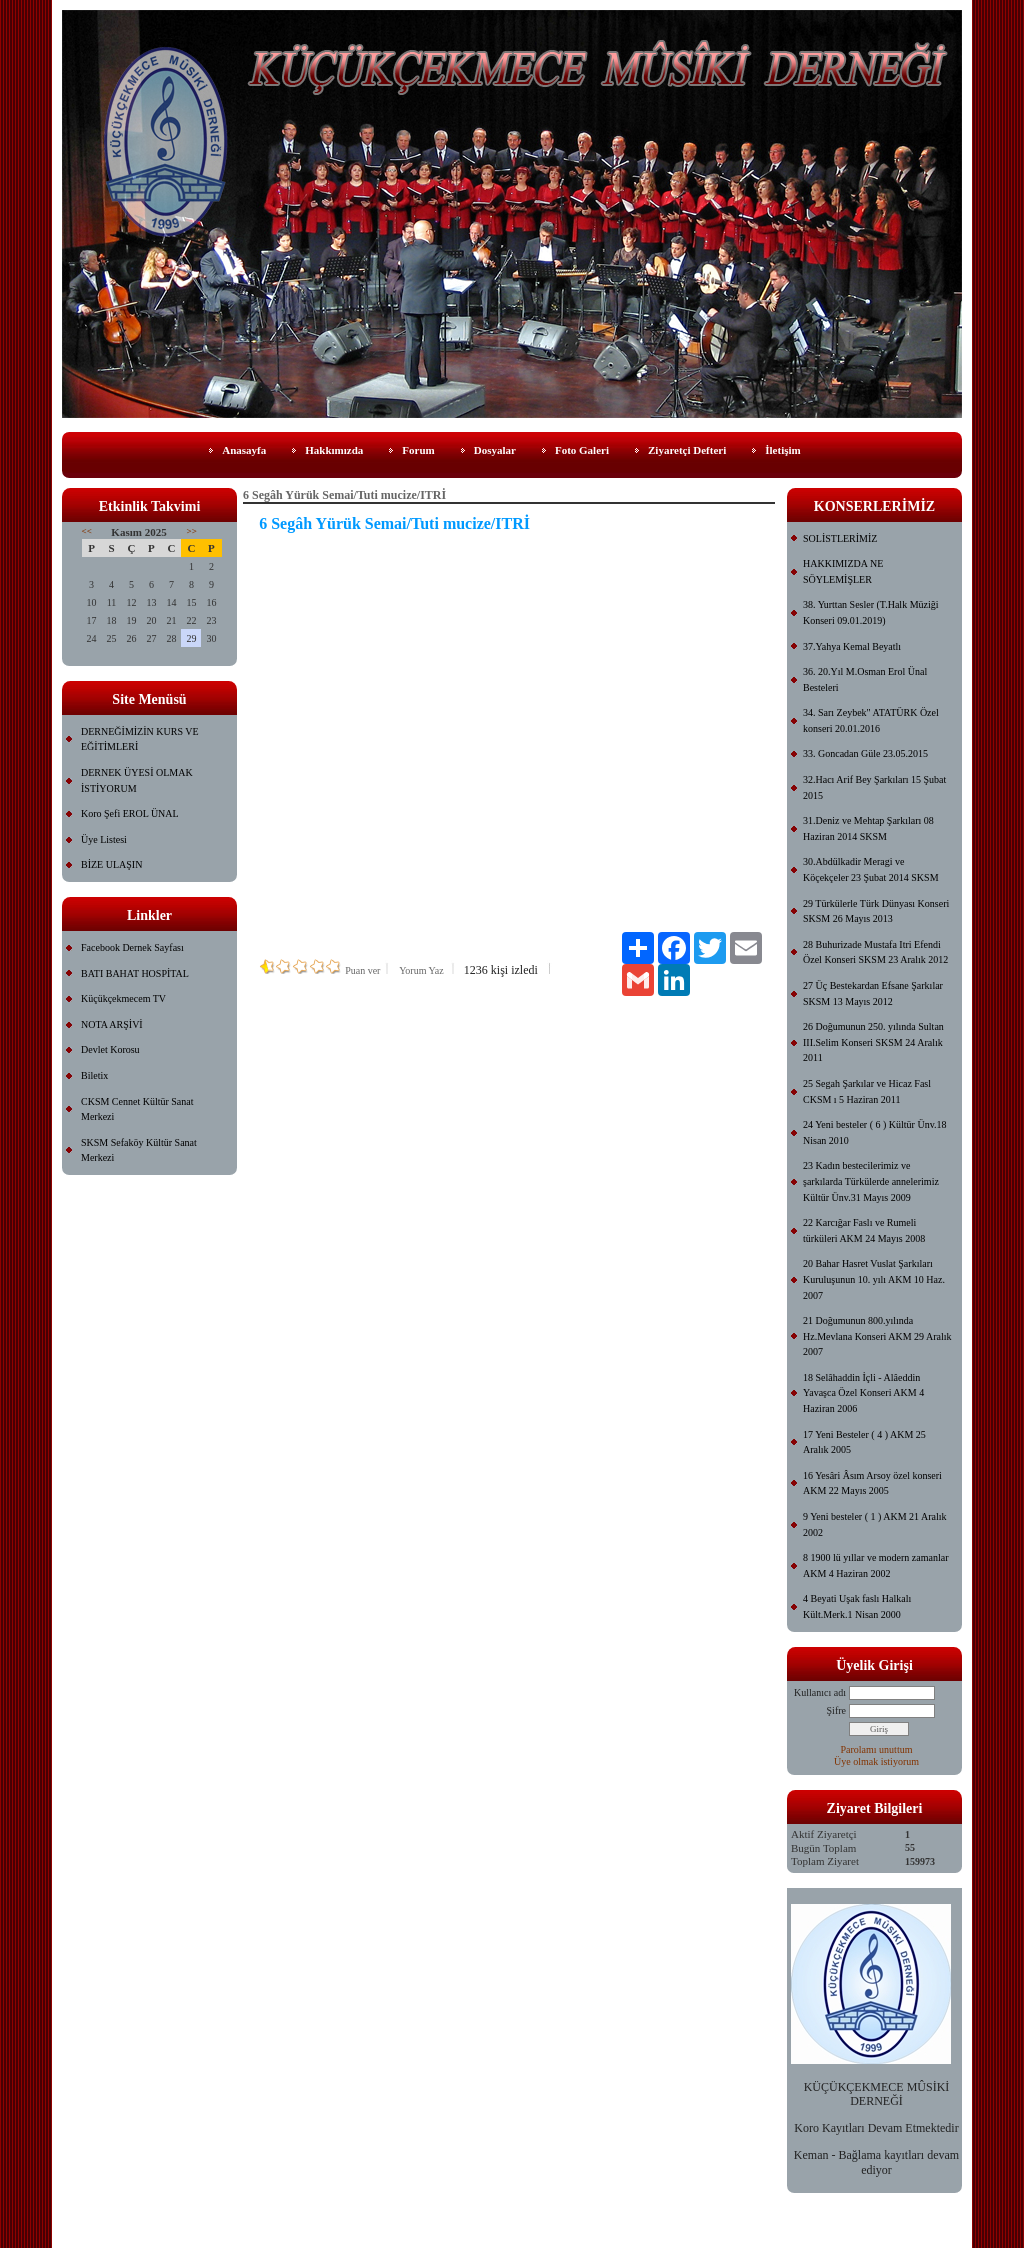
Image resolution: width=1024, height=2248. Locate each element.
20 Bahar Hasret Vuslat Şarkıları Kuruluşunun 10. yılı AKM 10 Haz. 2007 (874, 1279)
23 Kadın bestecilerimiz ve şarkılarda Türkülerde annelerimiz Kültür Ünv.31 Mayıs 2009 (871, 1181)
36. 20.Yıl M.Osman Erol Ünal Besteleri (865, 679)
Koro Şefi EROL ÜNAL (130, 813)
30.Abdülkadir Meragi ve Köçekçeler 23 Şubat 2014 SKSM (871, 869)
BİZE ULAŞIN (111, 864)
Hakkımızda (334, 450)
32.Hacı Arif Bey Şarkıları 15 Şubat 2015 (874, 787)
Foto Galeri (582, 450)
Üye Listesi (104, 839)
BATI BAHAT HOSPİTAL (135, 973)
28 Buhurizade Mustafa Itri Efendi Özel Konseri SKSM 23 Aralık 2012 (875, 952)
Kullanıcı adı (820, 1692)
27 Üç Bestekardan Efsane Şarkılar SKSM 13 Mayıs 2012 (873, 993)
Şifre (836, 1710)
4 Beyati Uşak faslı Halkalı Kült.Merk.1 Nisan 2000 (857, 1606)
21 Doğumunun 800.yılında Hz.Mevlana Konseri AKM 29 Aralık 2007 (877, 1336)
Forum (418, 450)
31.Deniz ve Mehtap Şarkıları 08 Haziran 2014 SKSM (868, 828)
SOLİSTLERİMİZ (840, 538)
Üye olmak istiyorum (876, 1761)
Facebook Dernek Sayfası (132, 947)
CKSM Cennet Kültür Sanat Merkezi (137, 1109)
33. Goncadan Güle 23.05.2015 (865, 753)
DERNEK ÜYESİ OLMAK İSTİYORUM (137, 780)
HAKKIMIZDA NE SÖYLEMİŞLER (843, 571)
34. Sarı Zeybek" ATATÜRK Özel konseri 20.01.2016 (871, 720)
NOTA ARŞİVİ (112, 1024)
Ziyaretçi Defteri (687, 450)
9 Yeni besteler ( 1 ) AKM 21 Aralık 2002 (875, 1524)
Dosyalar (495, 450)
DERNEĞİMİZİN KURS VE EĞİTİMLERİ (140, 739)
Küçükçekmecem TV (123, 998)
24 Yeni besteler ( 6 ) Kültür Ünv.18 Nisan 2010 (875, 1132)
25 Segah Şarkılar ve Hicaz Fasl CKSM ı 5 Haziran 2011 (867, 1091)
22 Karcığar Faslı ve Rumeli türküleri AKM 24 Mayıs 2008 (864, 1230)
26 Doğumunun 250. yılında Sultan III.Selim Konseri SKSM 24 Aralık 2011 (873, 1042)
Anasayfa (244, 450)
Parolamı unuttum (877, 1749)
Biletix (94, 1075)
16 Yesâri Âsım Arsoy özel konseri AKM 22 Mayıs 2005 (872, 1483)
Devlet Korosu (110, 1049)
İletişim (782, 450)
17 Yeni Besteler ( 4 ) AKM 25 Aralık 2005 (864, 1442)
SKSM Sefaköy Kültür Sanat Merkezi (139, 1150)
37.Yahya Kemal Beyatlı (852, 646)
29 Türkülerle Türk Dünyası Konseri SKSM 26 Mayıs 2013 (876, 911)
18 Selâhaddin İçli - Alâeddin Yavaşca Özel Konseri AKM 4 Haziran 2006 (863, 1393)
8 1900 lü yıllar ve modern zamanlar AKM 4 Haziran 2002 (876, 1565)
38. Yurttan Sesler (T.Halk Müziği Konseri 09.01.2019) (871, 612)
